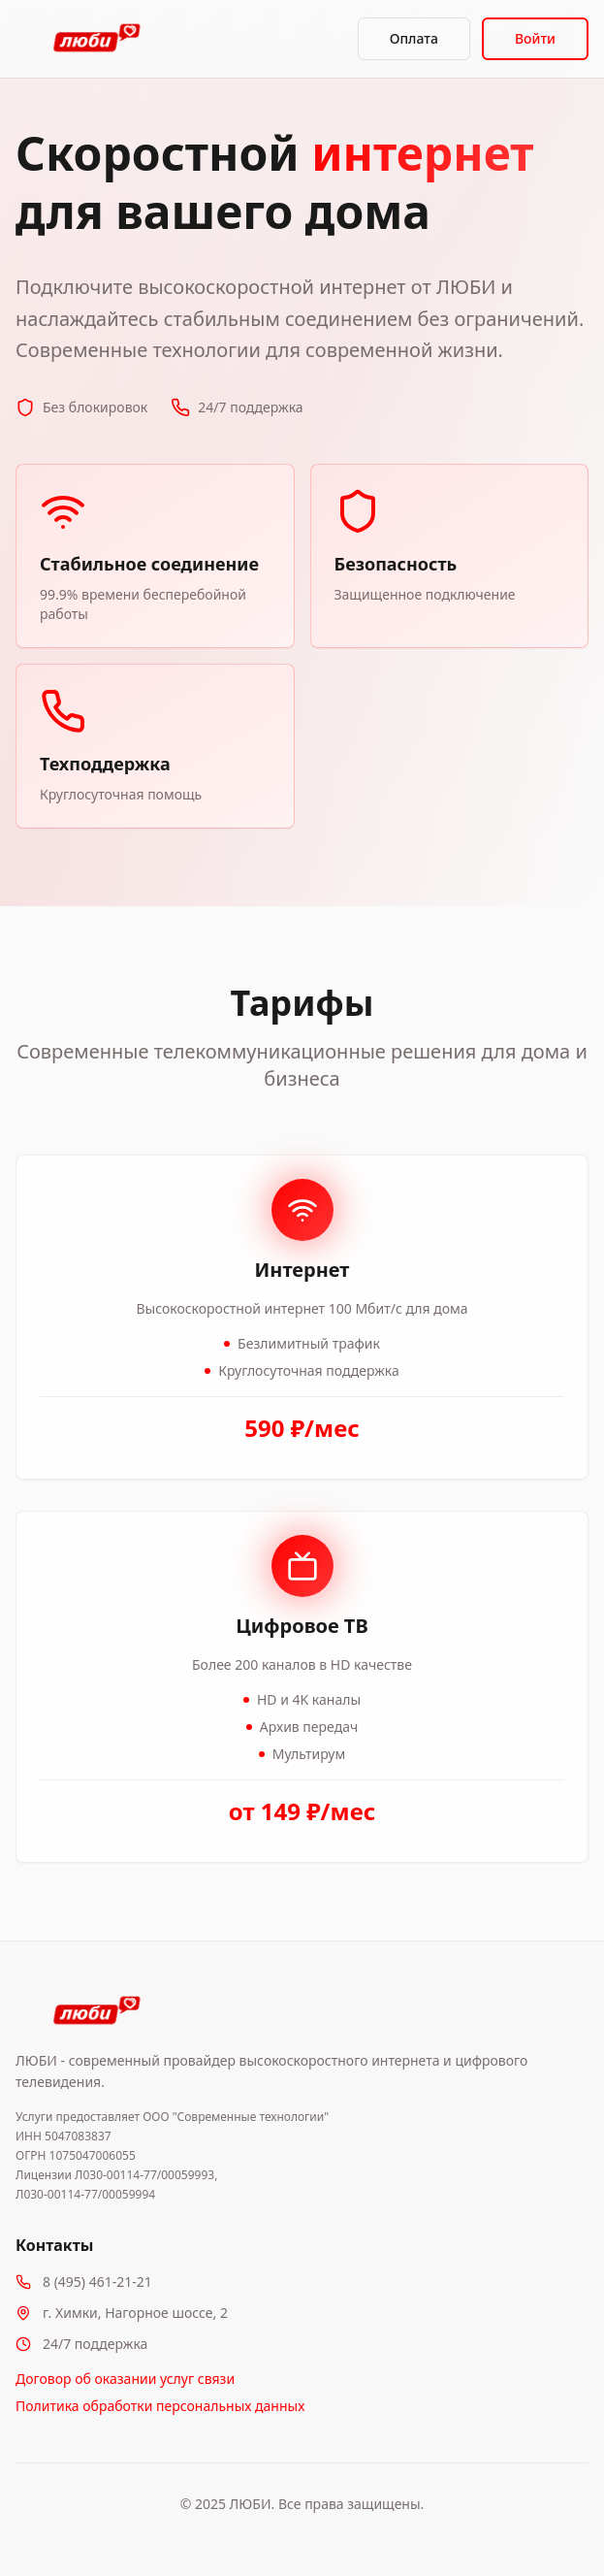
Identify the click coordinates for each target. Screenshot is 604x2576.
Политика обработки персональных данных (160, 2406)
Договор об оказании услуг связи (125, 2378)
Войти (535, 38)
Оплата (414, 38)
